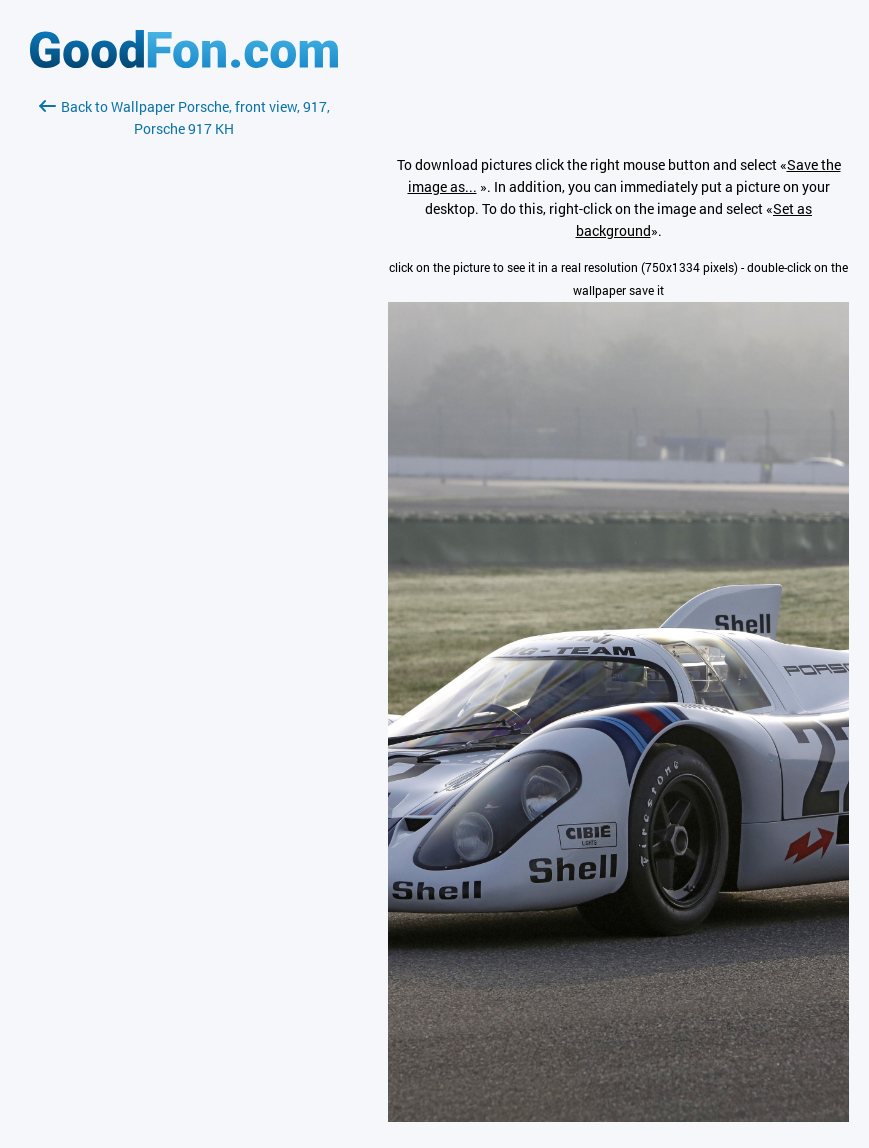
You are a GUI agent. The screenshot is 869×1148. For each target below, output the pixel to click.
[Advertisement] (184, 377)
